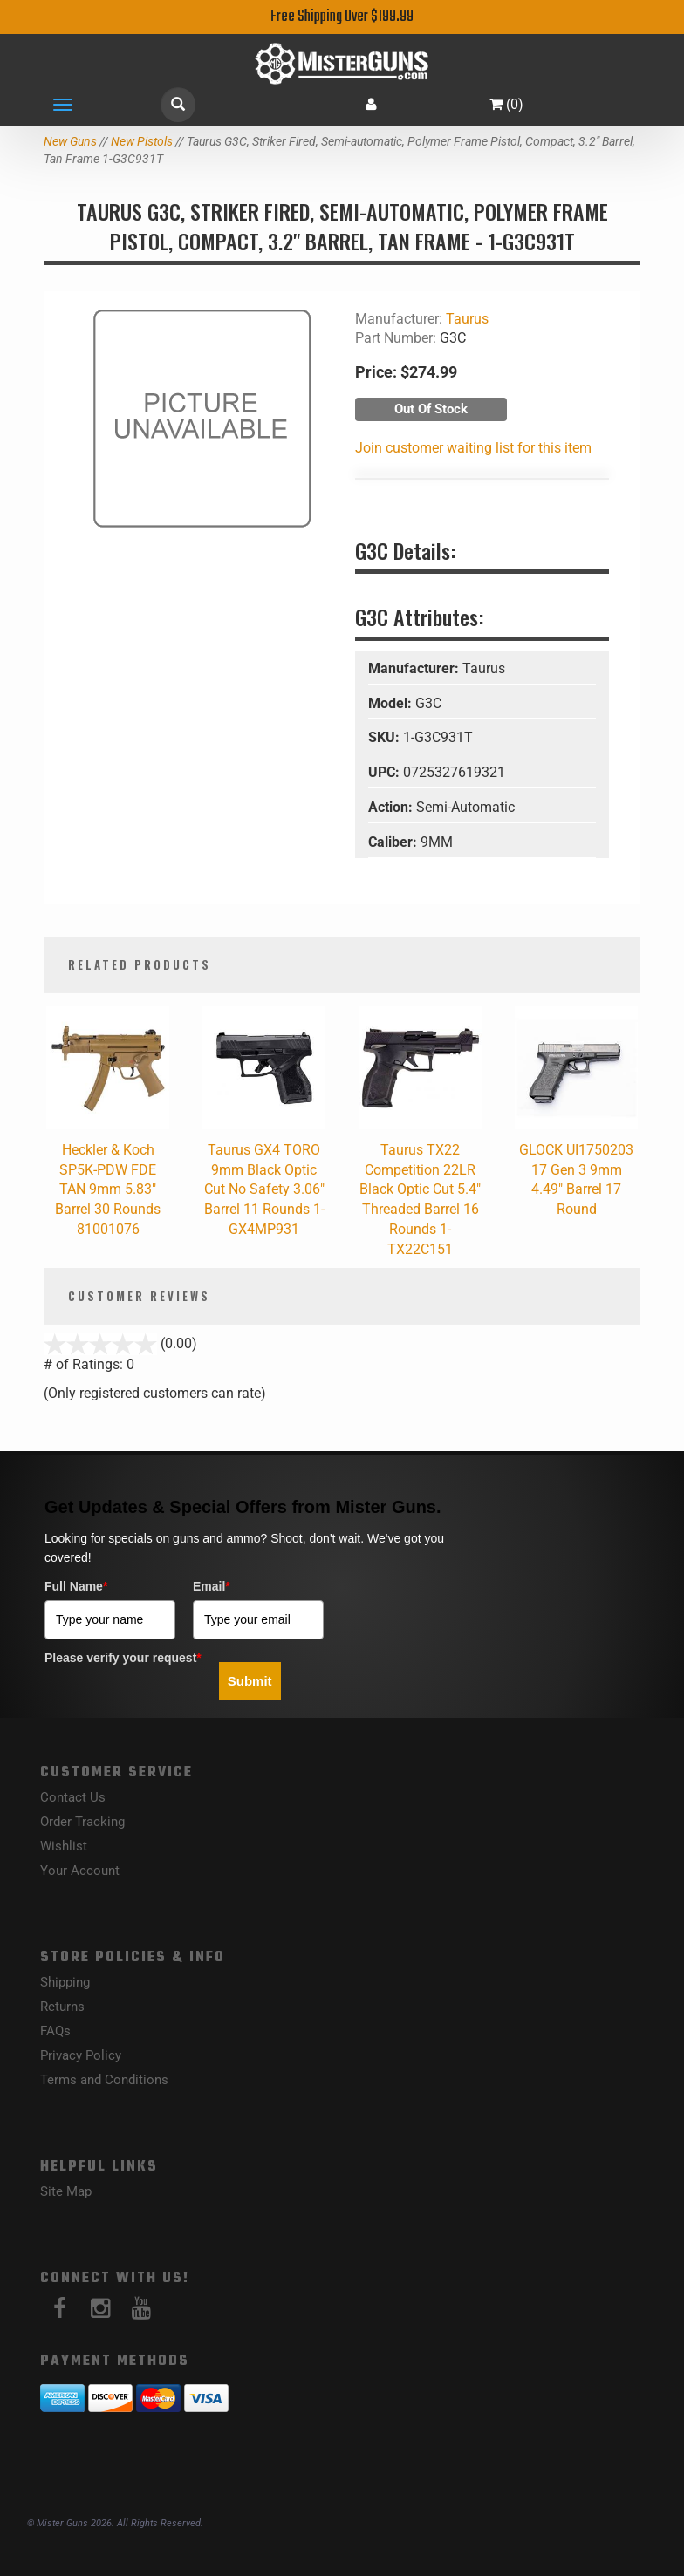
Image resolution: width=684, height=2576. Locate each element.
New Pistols (142, 141)
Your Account (80, 1870)
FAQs (55, 2031)
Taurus (467, 318)
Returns (62, 2006)
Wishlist (63, 1846)
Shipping (65, 1982)
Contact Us (73, 1797)
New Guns (70, 141)
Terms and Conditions (104, 2080)
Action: (392, 807)
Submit (250, 1680)
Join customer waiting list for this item (473, 448)
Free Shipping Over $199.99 (342, 17)
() (506, 104)
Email (211, 1586)
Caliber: (394, 842)
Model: (391, 703)
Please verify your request (123, 1658)
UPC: (385, 772)
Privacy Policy (80, 2055)
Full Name (75, 1586)
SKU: (385, 737)
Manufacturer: (415, 668)
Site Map (66, 2191)
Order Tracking (82, 1822)
